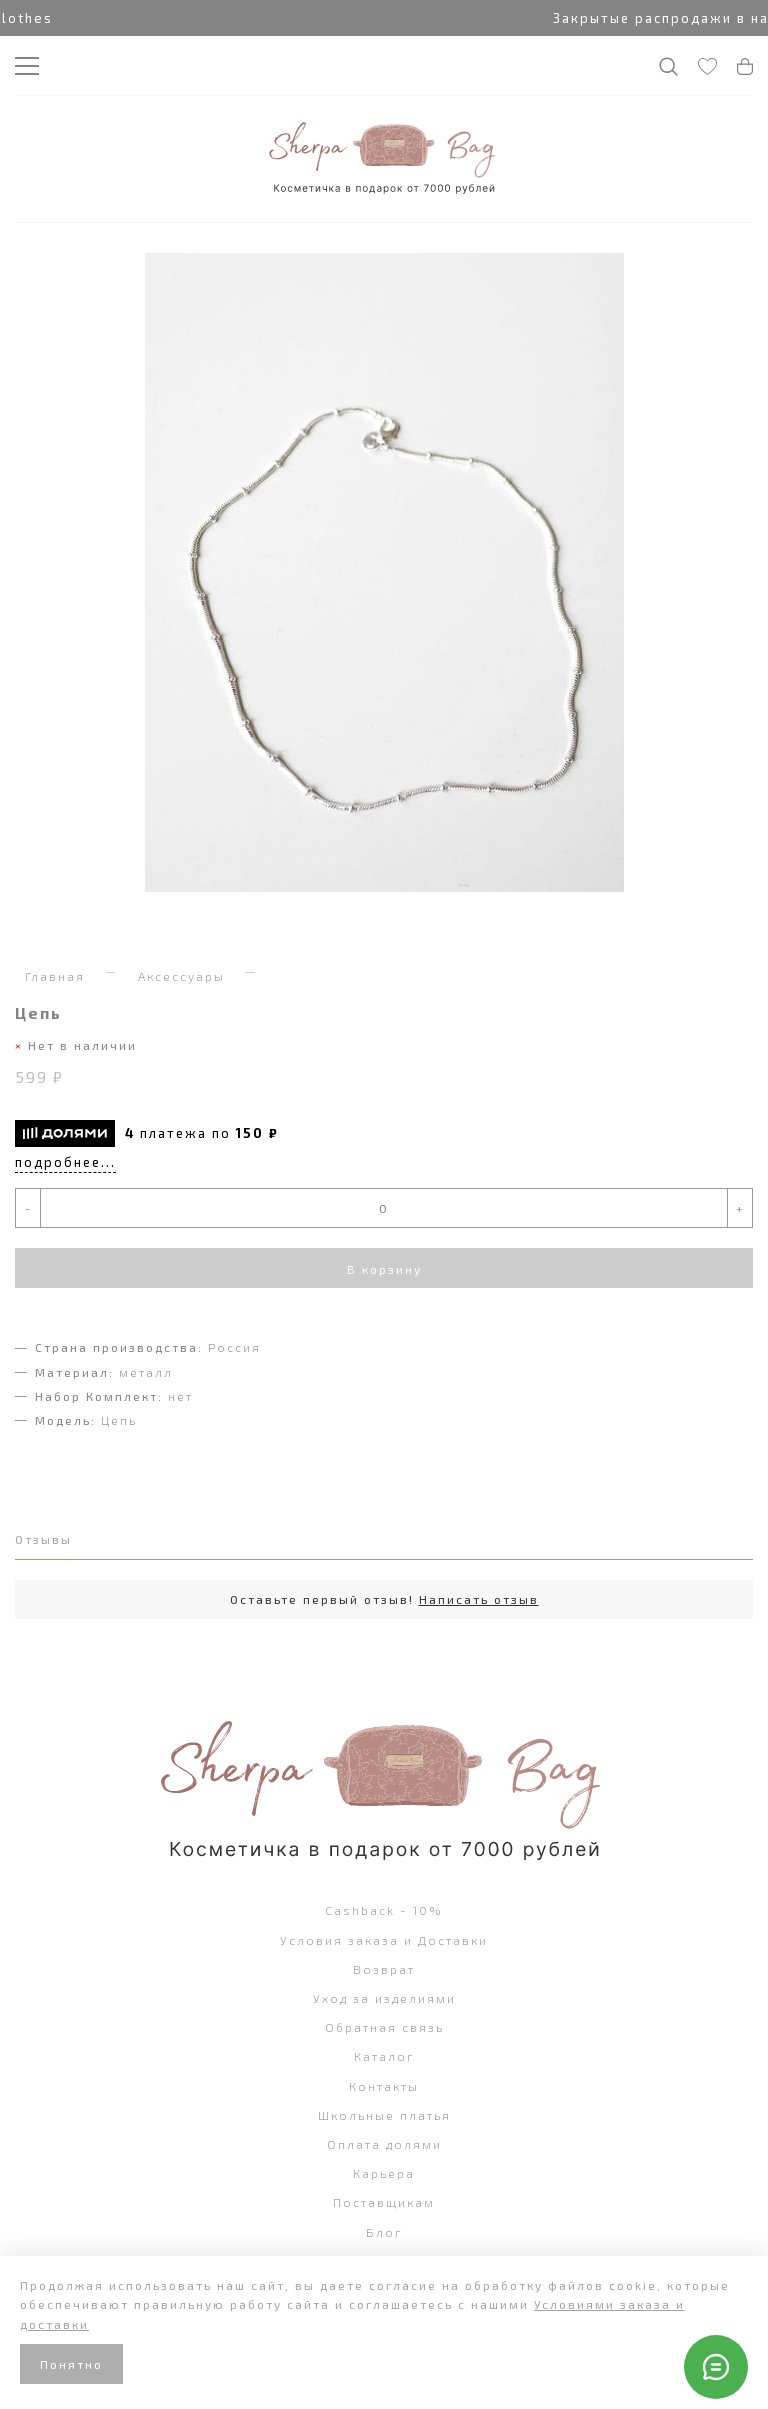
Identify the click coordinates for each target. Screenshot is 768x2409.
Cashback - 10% (384, 1910)
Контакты (384, 2086)
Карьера (384, 2173)
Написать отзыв (479, 1599)
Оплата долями (384, 2144)
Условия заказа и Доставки (384, 1940)
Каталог (384, 2056)
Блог (384, 2232)
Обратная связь (384, 2027)
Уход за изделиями (384, 1998)
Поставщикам (384, 2202)
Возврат (384, 1969)
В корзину (384, 1269)
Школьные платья (384, 2115)
